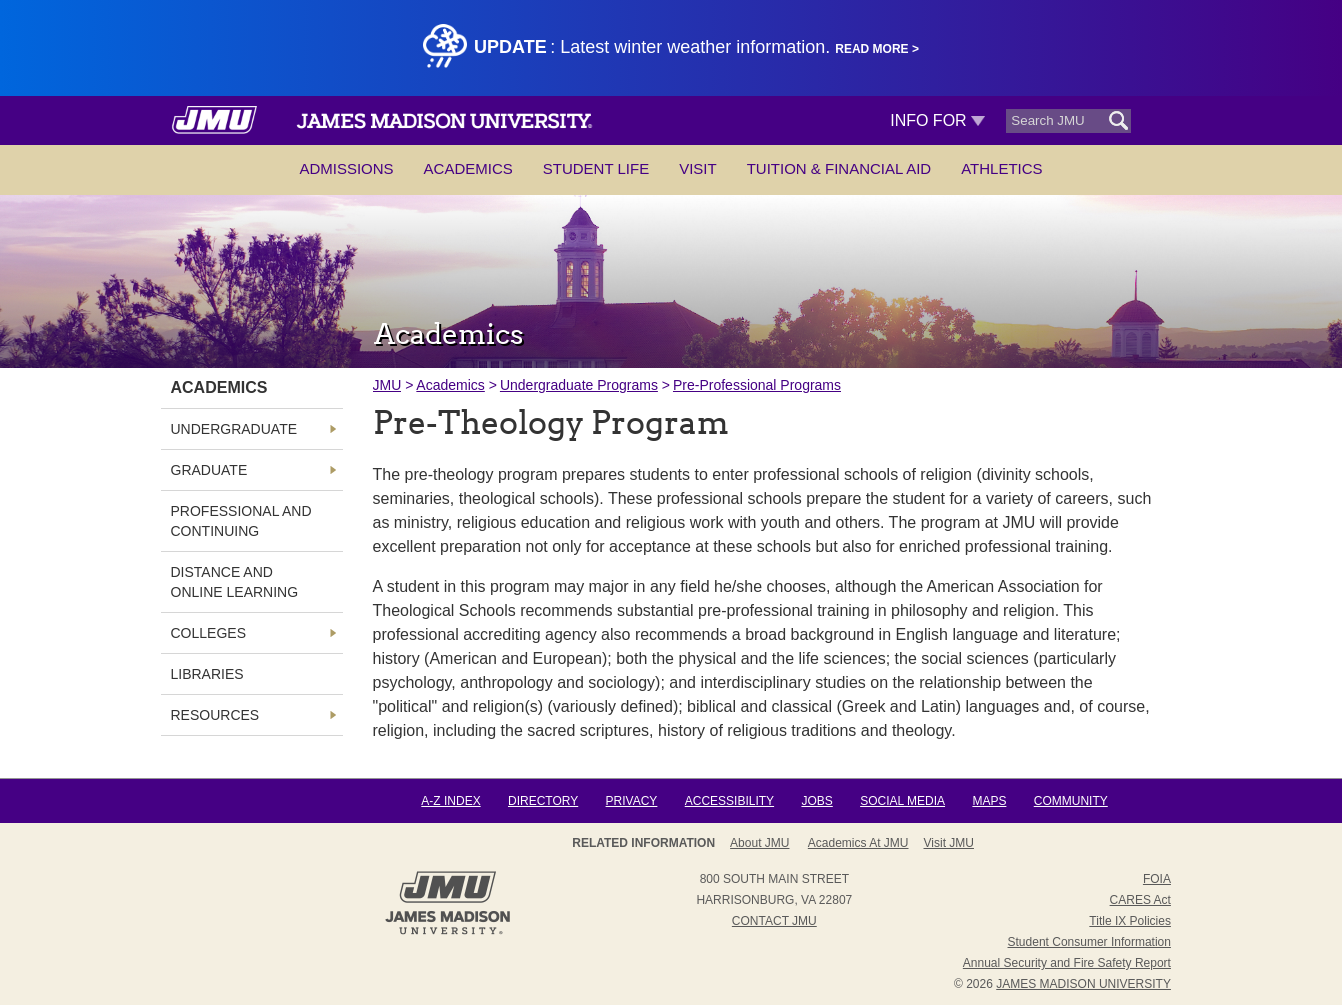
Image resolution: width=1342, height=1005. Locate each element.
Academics (468, 168)
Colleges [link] (208, 633)
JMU (387, 385)
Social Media (902, 801)
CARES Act (1140, 900)
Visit (698, 168)
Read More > (877, 49)
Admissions (346, 168)
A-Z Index (450, 801)
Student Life (596, 168)
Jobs (816, 801)
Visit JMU (949, 843)
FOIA (1157, 879)
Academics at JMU (858, 843)
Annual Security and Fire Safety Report (1067, 963)
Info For (937, 120)
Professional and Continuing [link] (241, 521)
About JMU (759, 843)
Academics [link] (219, 387)
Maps (989, 801)
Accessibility (729, 801)
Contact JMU (774, 921)
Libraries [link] (207, 674)
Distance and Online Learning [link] (235, 582)
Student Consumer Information (1089, 942)
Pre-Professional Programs (757, 385)
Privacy (632, 801)
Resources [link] (215, 715)
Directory (543, 801)
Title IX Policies (1130, 921)
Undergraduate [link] (234, 429)
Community (1071, 801)
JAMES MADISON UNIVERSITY (1083, 984)
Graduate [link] (209, 470)
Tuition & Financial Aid (839, 168)
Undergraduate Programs (579, 385)
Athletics (1001, 168)
